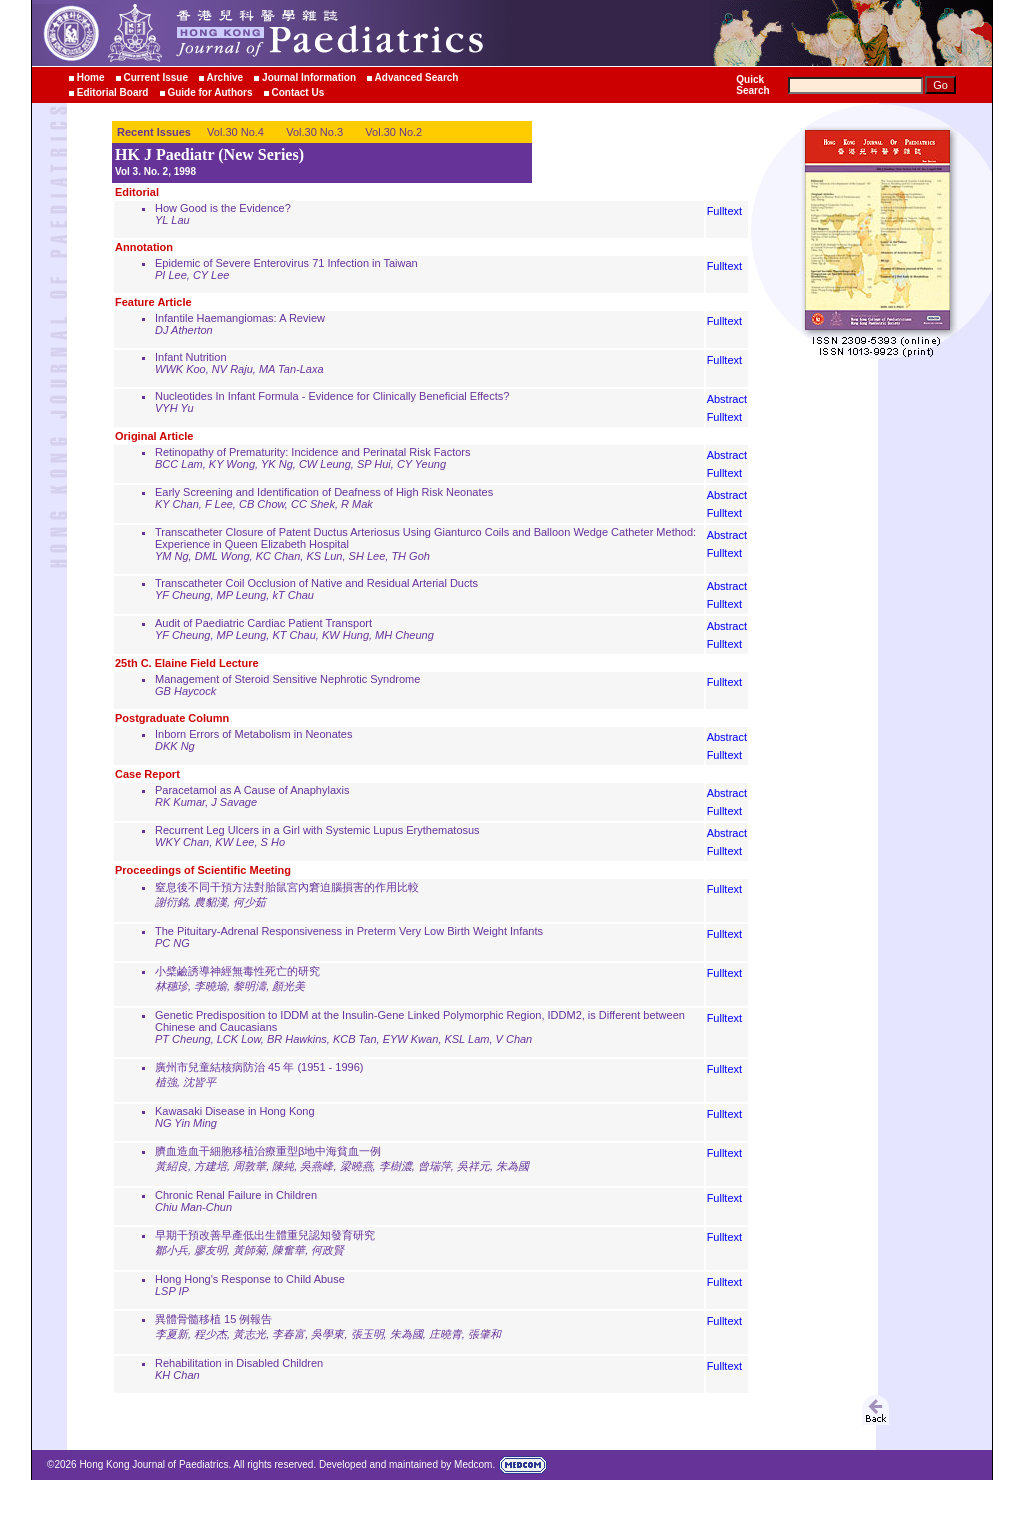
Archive (225, 77)
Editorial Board (113, 92)
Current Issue (155, 77)
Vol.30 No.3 (314, 132)
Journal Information (309, 77)
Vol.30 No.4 (235, 132)
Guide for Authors (209, 92)
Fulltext (724, 211)
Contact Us (297, 92)
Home (91, 77)
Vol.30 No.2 (393, 132)
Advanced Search (417, 77)
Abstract (727, 399)
